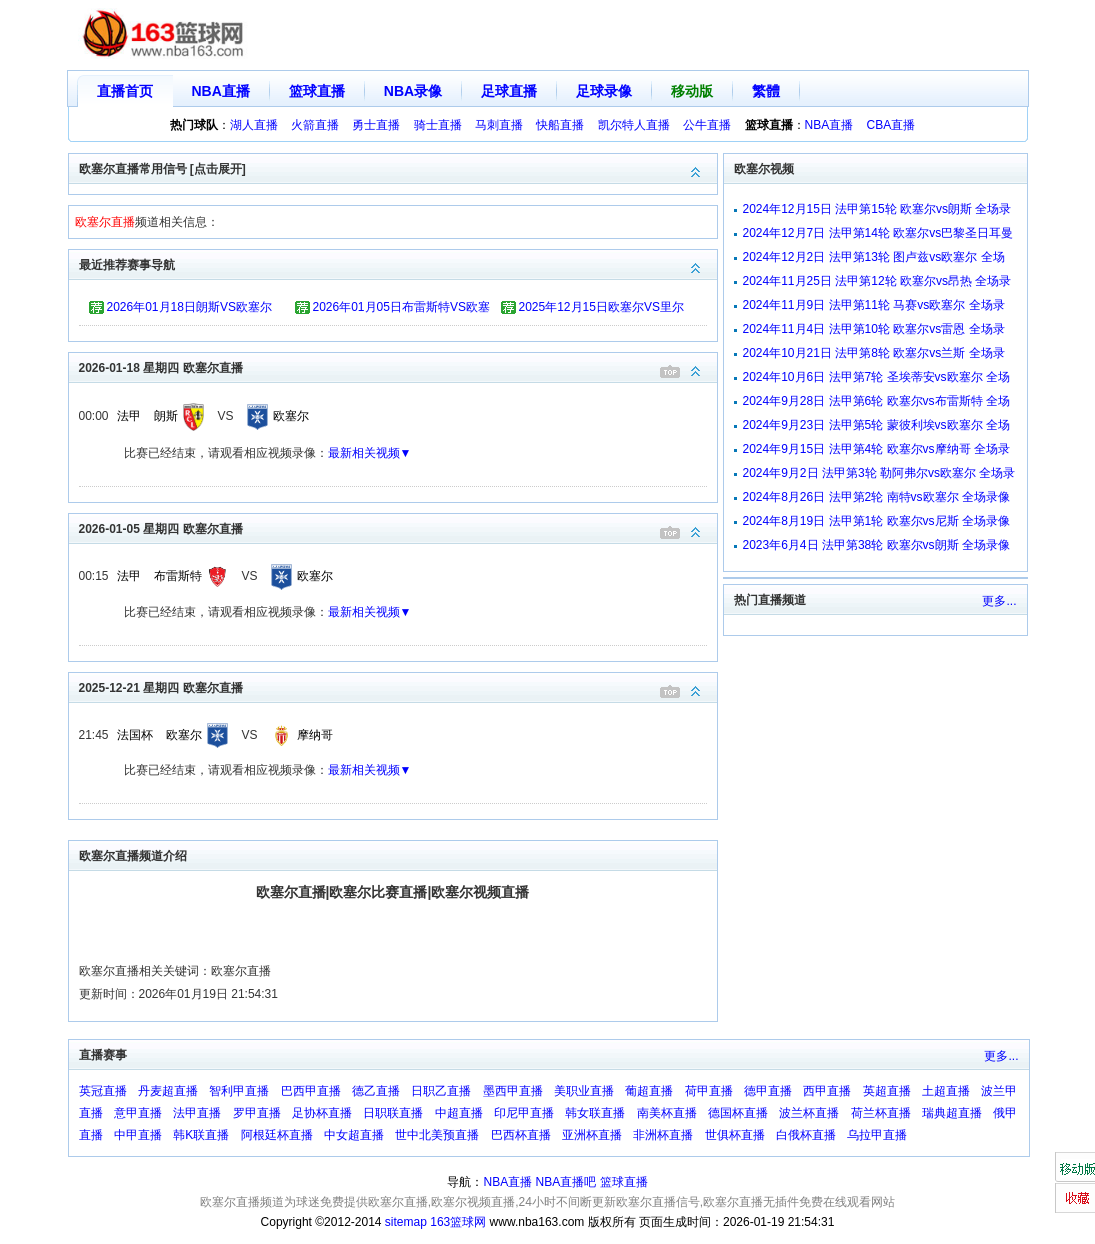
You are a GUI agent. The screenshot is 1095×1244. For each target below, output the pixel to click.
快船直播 (560, 125)
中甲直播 (138, 1135)
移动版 (692, 91)
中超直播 (459, 1113)
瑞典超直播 (952, 1113)
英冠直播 (103, 1091)
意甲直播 (138, 1113)
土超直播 (946, 1091)
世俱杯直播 (735, 1135)
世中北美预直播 (437, 1135)
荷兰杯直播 (881, 1113)
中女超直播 (354, 1135)
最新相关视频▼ (370, 453)
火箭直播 (315, 125)
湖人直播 (254, 125)
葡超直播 (649, 1091)
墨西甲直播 (513, 1091)
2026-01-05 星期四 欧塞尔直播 (398, 527)
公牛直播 (707, 125)
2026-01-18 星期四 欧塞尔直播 (398, 366)
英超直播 (887, 1091)
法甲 (129, 416)
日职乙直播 (441, 1091)
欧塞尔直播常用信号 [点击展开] (398, 167)
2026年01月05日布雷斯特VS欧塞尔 (401, 310)
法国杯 (135, 735)
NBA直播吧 (566, 1182)
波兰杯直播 (809, 1113)
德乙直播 (376, 1091)
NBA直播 (221, 91)
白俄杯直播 (806, 1135)
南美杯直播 (667, 1113)
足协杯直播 (322, 1113)
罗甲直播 (257, 1113)
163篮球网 (458, 1222)
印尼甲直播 (524, 1113)
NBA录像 (413, 91)
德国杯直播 (738, 1113)
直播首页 (125, 91)
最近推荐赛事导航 (398, 263)
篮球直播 (317, 91)
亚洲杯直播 (592, 1135)
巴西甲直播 (311, 1091)
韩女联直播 (595, 1113)
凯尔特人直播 (634, 125)
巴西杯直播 (521, 1135)
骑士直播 (438, 125)
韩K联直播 (201, 1135)
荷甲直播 (709, 1091)
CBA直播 (891, 125)
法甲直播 (197, 1113)
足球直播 (509, 91)
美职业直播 (584, 1091)
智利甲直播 (239, 1091)
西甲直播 (827, 1091)
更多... (999, 601)
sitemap (406, 1222)
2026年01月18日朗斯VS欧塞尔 (189, 307)
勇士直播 (376, 125)
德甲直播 (768, 1091)
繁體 (766, 91)
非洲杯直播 (663, 1135)
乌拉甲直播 (877, 1135)
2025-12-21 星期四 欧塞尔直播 (398, 686)
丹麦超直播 (168, 1091)
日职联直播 (393, 1113)
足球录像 (604, 91)
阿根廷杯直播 (277, 1135)
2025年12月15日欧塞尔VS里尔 (601, 307)
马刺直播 (499, 125)
